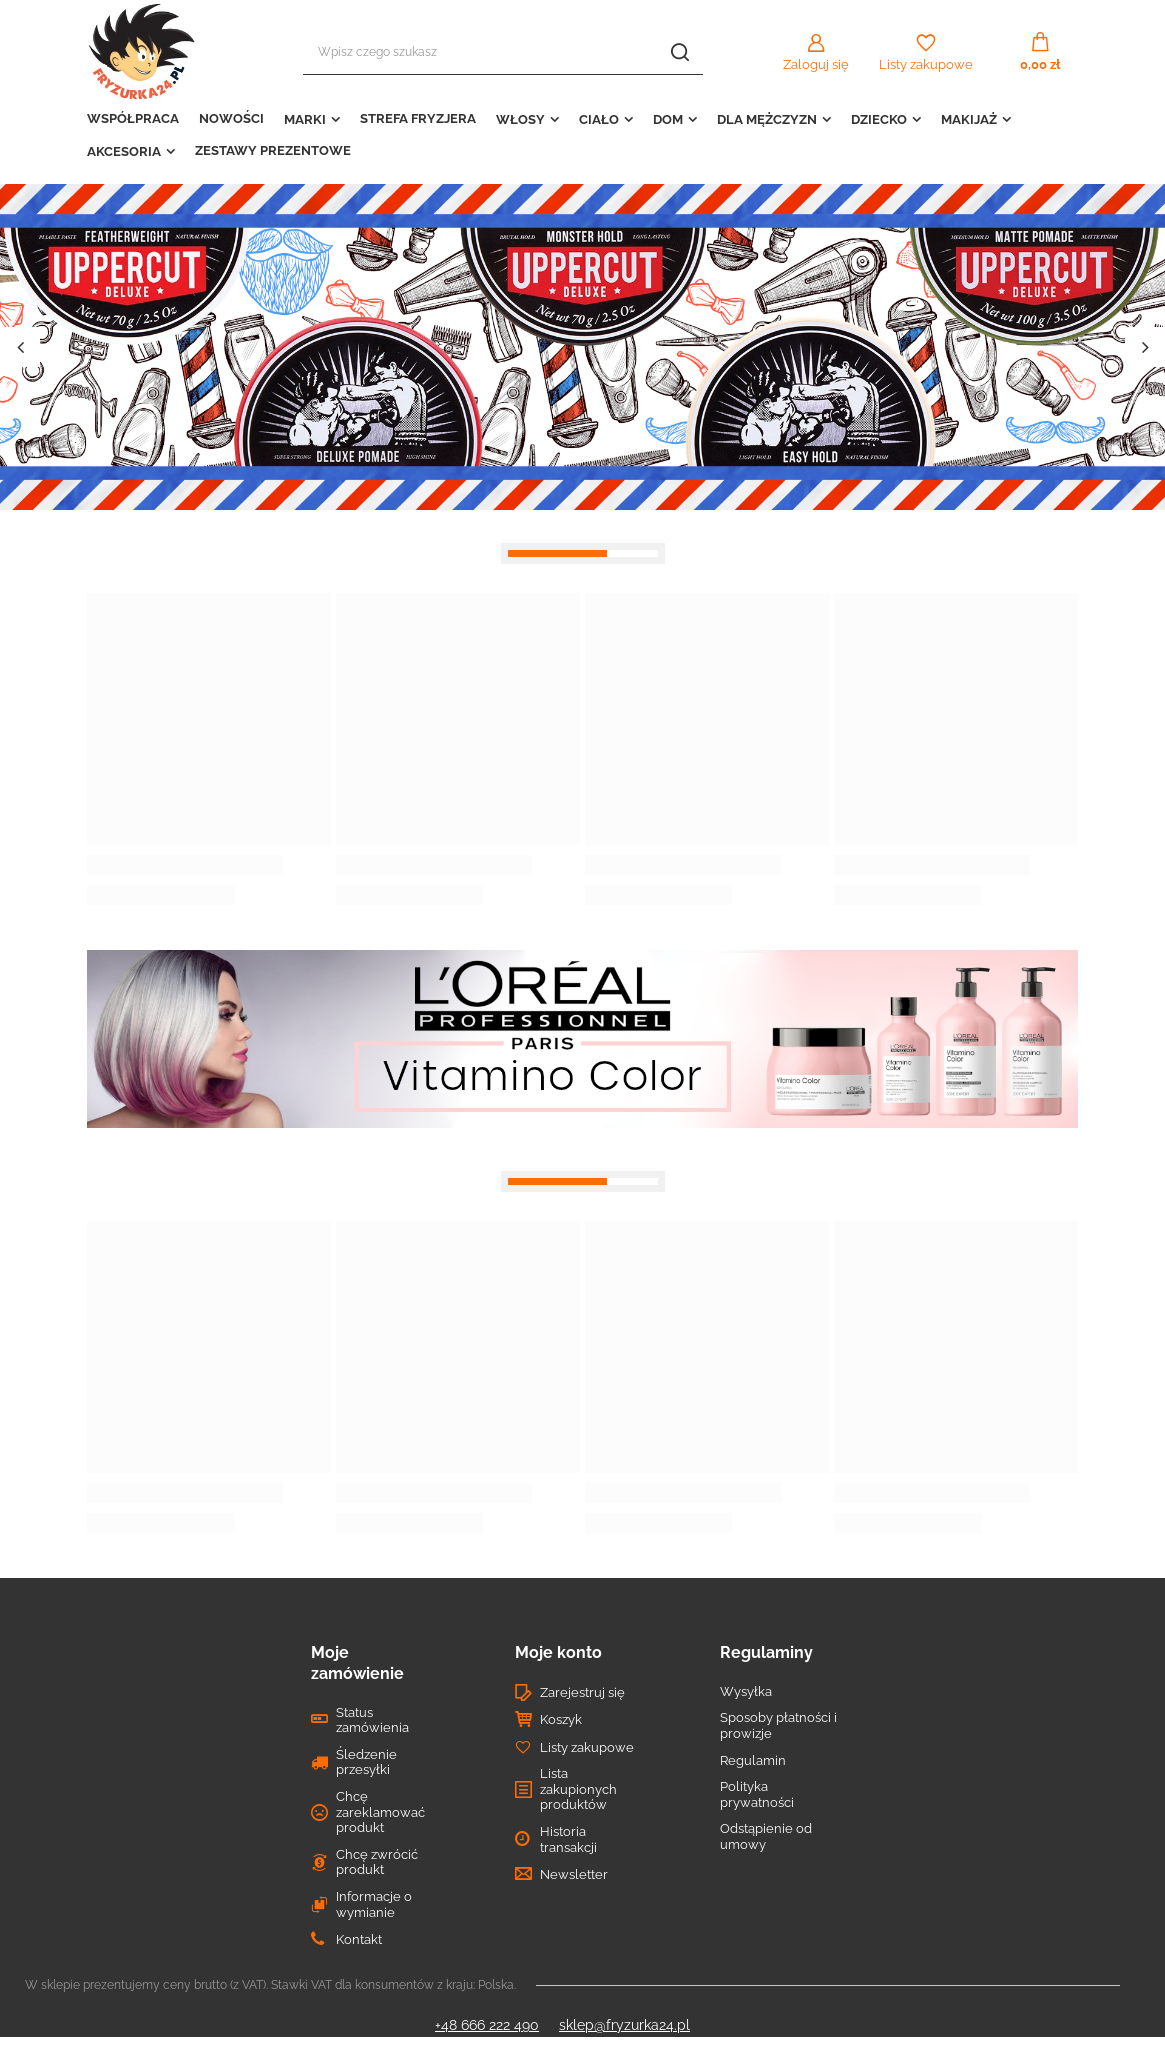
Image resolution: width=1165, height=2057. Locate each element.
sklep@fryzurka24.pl (624, 2025)
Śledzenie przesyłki (366, 1762)
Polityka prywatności (757, 1794)
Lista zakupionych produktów (578, 1789)
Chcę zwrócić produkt (377, 1862)
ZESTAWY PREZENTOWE (273, 150)
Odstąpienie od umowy (766, 1836)
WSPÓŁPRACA (133, 118)
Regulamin (753, 1760)
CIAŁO (599, 119)
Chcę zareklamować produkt (380, 1812)
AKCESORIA (124, 151)
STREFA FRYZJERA (418, 118)
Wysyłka (746, 1691)
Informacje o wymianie (374, 1904)
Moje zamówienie (357, 1663)
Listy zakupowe (926, 64)
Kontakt (359, 1939)
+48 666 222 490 (487, 2025)
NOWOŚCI (231, 118)
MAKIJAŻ (969, 119)
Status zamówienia (372, 1720)
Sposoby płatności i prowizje (778, 1725)
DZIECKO (879, 119)
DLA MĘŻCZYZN (767, 119)
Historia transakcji (568, 1839)
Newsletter (574, 1874)
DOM (668, 119)
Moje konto (558, 1652)
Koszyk (561, 1719)
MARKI (305, 119)
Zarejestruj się (582, 1692)
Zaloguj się (816, 64)
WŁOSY (520, 119)
